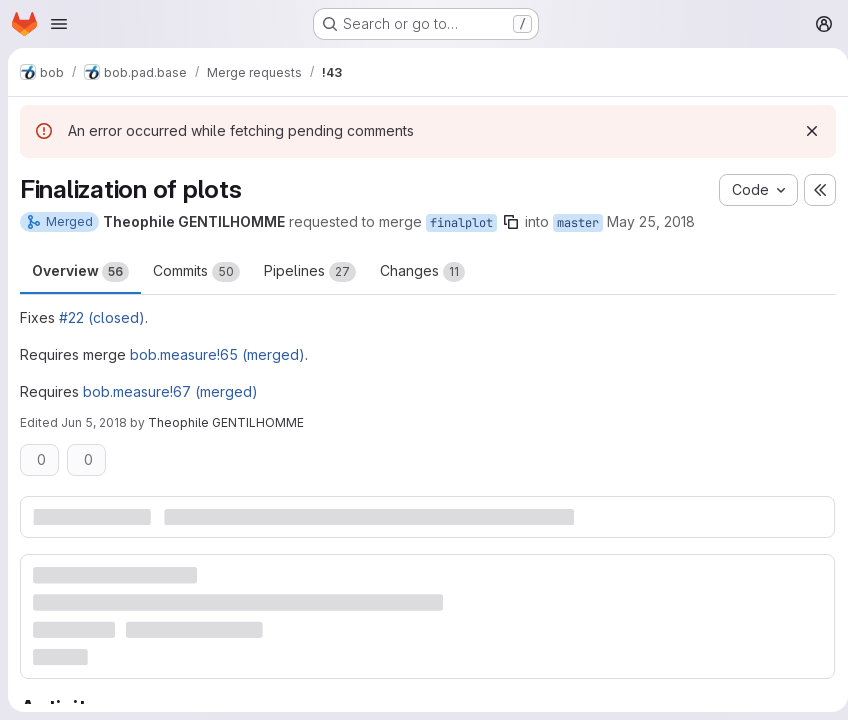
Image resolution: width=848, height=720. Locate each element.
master (578, 223)
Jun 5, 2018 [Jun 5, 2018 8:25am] (94, 422)
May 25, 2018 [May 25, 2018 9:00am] (651, 221)
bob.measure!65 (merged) (217, 354)
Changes (422, 272)
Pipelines (310, 272)
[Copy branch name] (511, 222)
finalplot (461, 223)
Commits (196, 272)
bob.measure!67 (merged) (170, 391)
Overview (80, 272)
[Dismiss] (804, 131)
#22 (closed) (102, 317)
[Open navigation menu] (59, 24)
